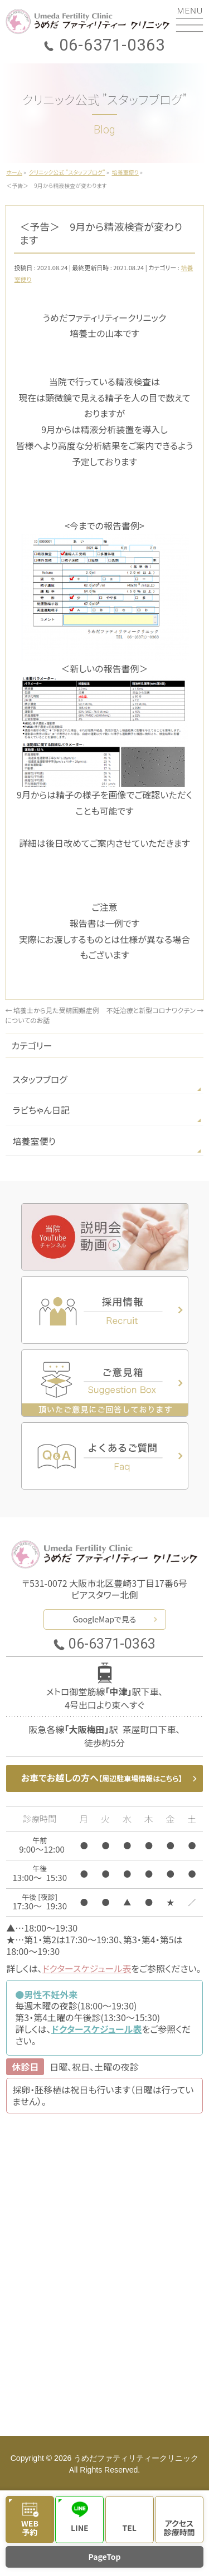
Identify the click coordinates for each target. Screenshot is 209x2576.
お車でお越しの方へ (101, 1777)
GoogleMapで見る (105, 1619)
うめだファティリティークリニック (136, 2458)
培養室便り (33, 1141)
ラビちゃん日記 (41, 1109)
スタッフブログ (39, 1079)
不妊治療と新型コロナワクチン (155, 1010)
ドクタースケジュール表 (87, 1968)
